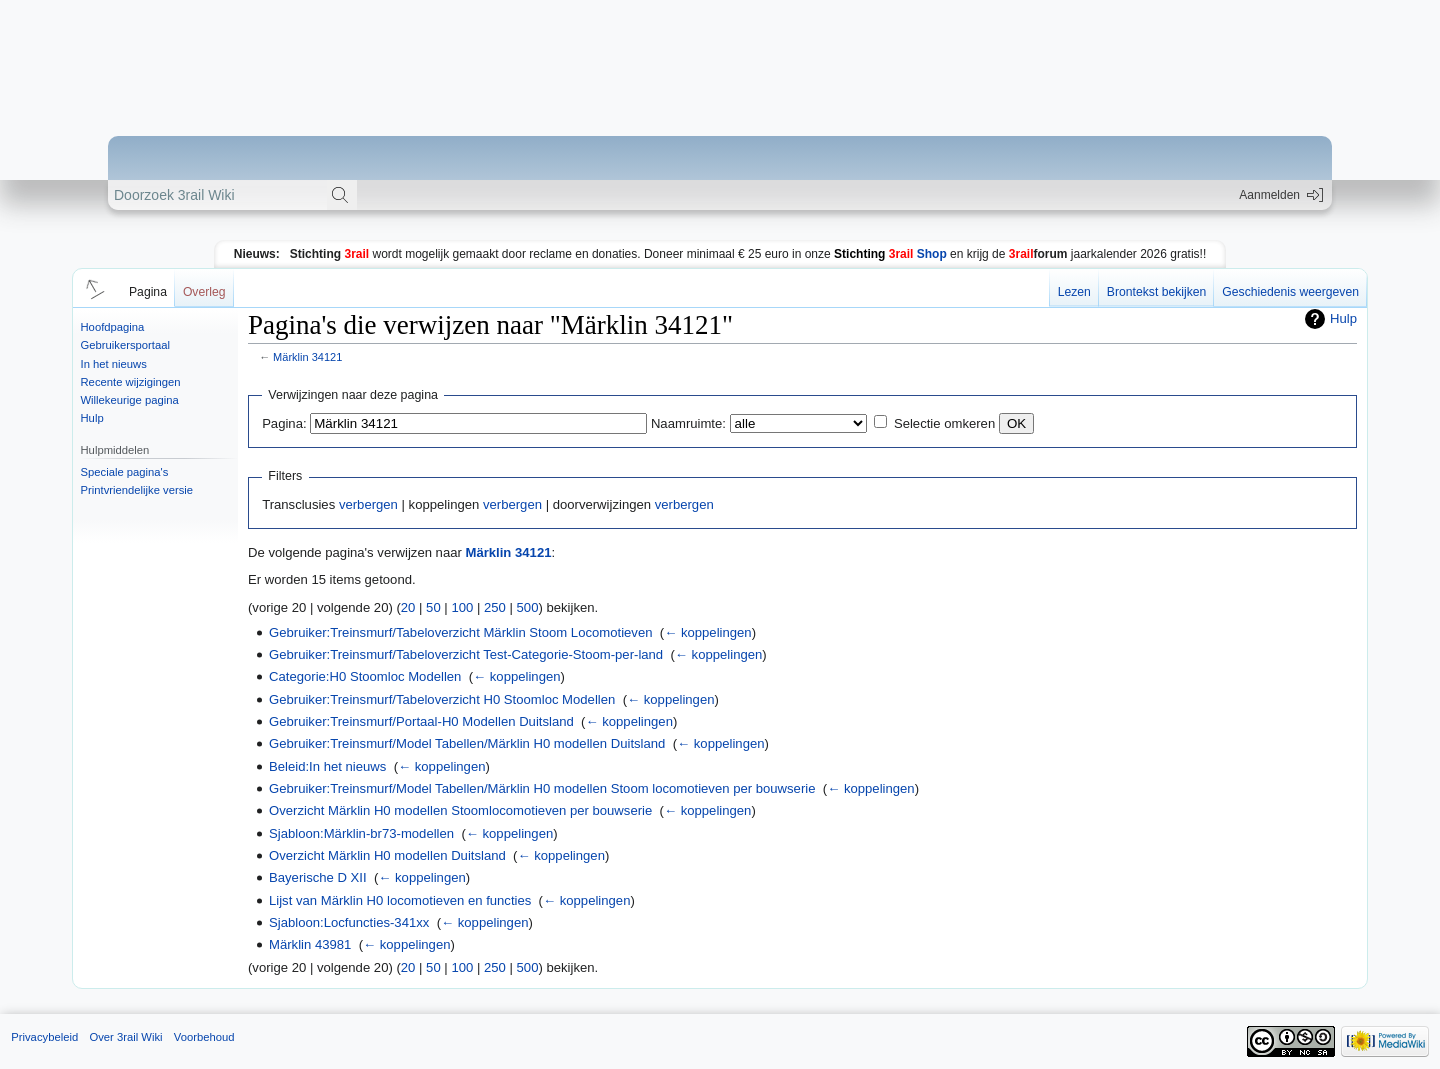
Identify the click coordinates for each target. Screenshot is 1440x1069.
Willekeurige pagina (130, 400)
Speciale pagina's (125, 472)
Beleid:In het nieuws (327, 766)
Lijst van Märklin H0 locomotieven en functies (400, 900)
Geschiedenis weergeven (1290, 292)
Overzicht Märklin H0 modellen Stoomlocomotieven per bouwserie (460, 810)
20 (408, 607)
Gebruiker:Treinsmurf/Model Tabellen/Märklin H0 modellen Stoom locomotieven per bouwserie (542, 788)
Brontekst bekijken (1156, 292)
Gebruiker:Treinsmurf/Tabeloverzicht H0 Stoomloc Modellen (442, 699)
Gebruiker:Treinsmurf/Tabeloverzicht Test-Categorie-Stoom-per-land (466, 654)
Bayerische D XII (318, 877)
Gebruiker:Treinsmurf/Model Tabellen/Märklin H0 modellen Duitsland (467, 743)
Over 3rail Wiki (125, 1037)
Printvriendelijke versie (137, 490)
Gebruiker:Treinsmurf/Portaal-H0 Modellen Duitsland (421, 721)
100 (462, 607)
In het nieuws (114, 364)
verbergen (368, 504)
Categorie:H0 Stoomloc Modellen (365, 676)
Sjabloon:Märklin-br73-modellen (361, 833)
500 (528, 607)
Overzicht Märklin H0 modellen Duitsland (387, 855)
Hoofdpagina (113, 327)
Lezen (1074, 292)
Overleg (204, 292)
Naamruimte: (688, 423)
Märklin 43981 (310, 944)
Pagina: (284, 423)
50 (433, 607)
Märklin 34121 (307, 357)
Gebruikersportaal (125, 345)
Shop (890, 254)
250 (495, 607)
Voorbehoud (204, 1037)
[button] (92, 288)
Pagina (148, 292)
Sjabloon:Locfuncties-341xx (349, 922)
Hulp (92, 418)
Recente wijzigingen (131, 382)
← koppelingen (707, 632)
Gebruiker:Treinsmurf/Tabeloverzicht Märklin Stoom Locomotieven (460, 632)
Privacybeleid (44, 1037)
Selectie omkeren (944, 423)
